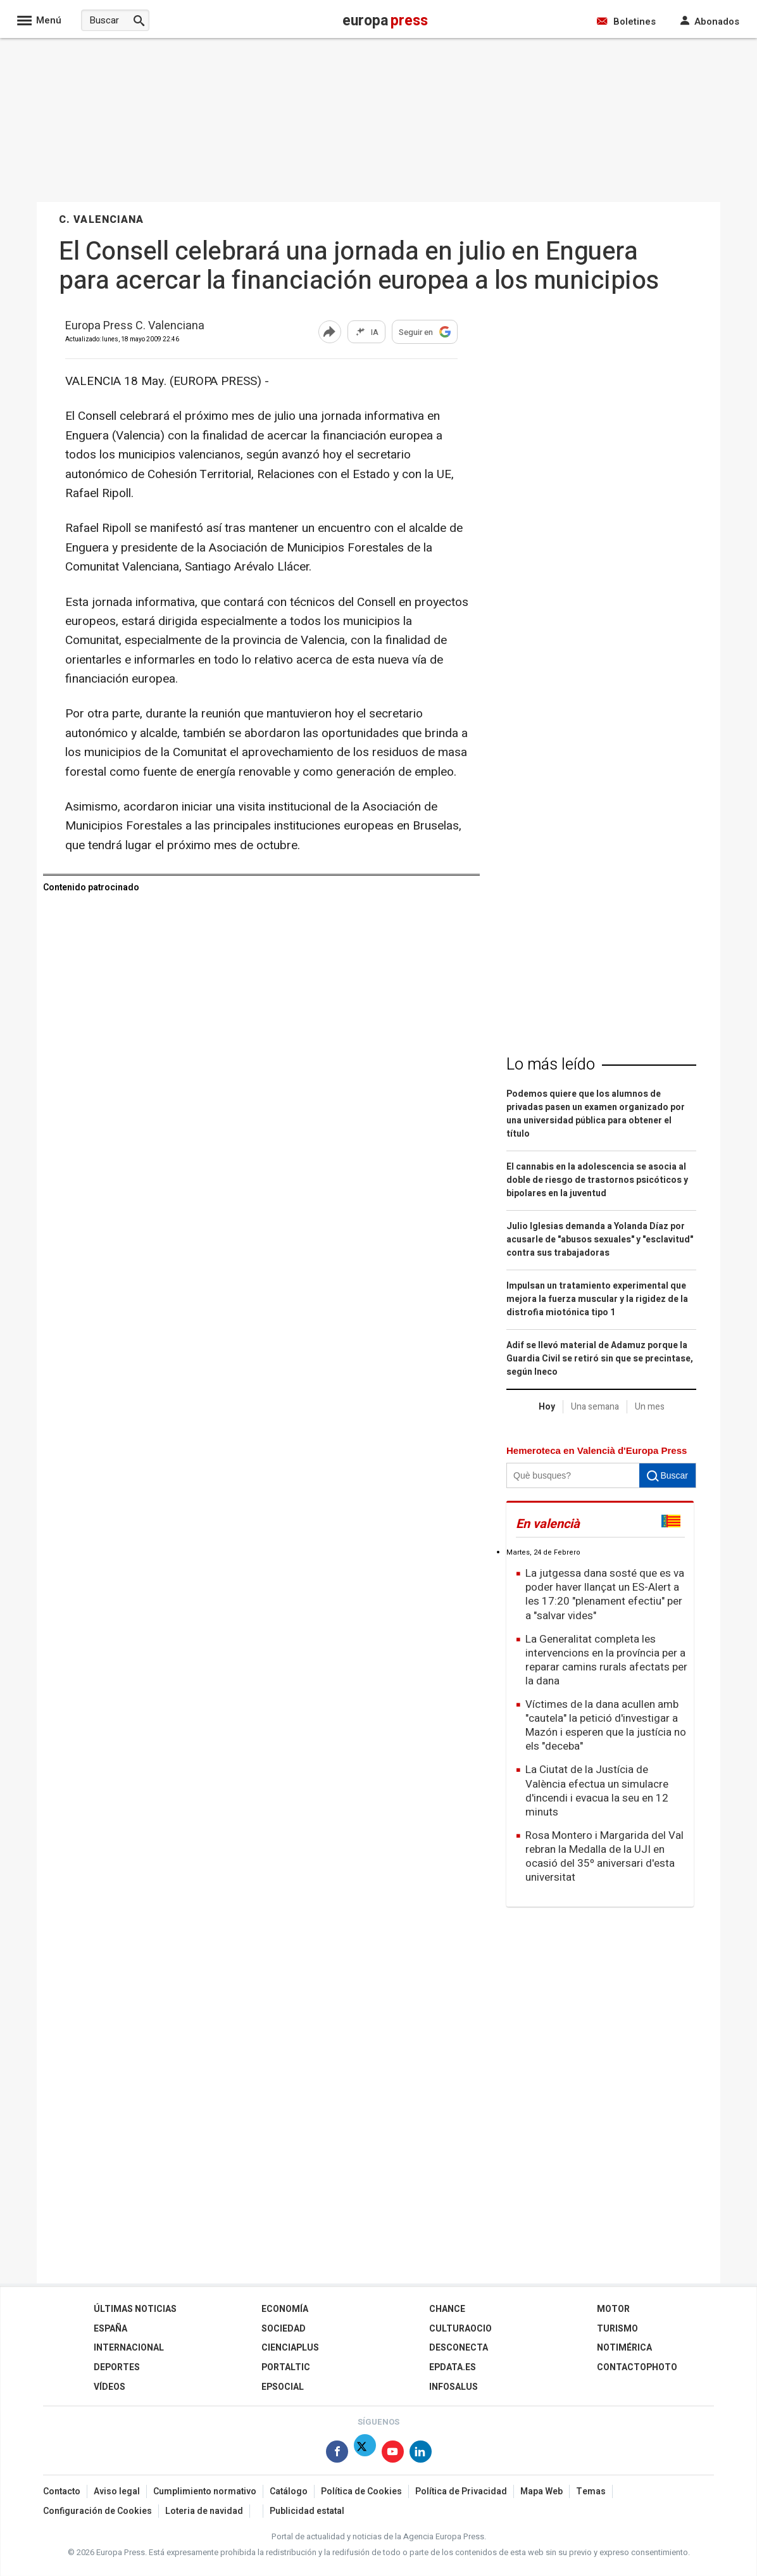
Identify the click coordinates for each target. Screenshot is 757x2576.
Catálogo (289, 2491)
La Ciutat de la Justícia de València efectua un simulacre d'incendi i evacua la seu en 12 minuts (596, 1790)
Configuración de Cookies (97, 2511)
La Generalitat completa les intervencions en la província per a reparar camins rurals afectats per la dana (606, 1660)
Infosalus (453, 2387)
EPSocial (282, 2387)
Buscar (667, 1475)
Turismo (617, 2328)
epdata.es (452, 2367)
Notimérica (624, 2347)
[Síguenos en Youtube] (393, 2454)
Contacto (61, 2491)
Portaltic (285, 2367)
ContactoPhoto (637, 2367)
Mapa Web (541, 2491)
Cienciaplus (290, 2347)
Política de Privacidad (461, 2491)
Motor (613, 2309)
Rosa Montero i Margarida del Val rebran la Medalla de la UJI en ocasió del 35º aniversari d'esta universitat (604, 1856)
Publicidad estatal (307, 2511)
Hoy (547, 1406)
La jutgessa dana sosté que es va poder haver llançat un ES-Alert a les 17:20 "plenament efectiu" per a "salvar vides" (604, 1594)
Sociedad (283, 2328)
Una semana (595, 1406)
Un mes (650, 1406)
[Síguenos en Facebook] (337, 2454)
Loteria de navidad (204, 2511)
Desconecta (458, 2347)
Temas (591, 2491)
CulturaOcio (460, 2328)
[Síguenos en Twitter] (365, 2454)
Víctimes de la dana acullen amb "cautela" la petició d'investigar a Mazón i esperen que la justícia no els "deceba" (605, 1725)
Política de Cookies (361, 2491)
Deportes (117, 2367)
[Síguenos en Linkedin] (421, 2454)
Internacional (129, 2347)
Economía (284, 2309)
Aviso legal (117, 2491)
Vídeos (109, 2387)
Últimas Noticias (135, 2309)
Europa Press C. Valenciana (134, 326)
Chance (447, 2309)
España (110, 2328)
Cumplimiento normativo (204, 2491)
